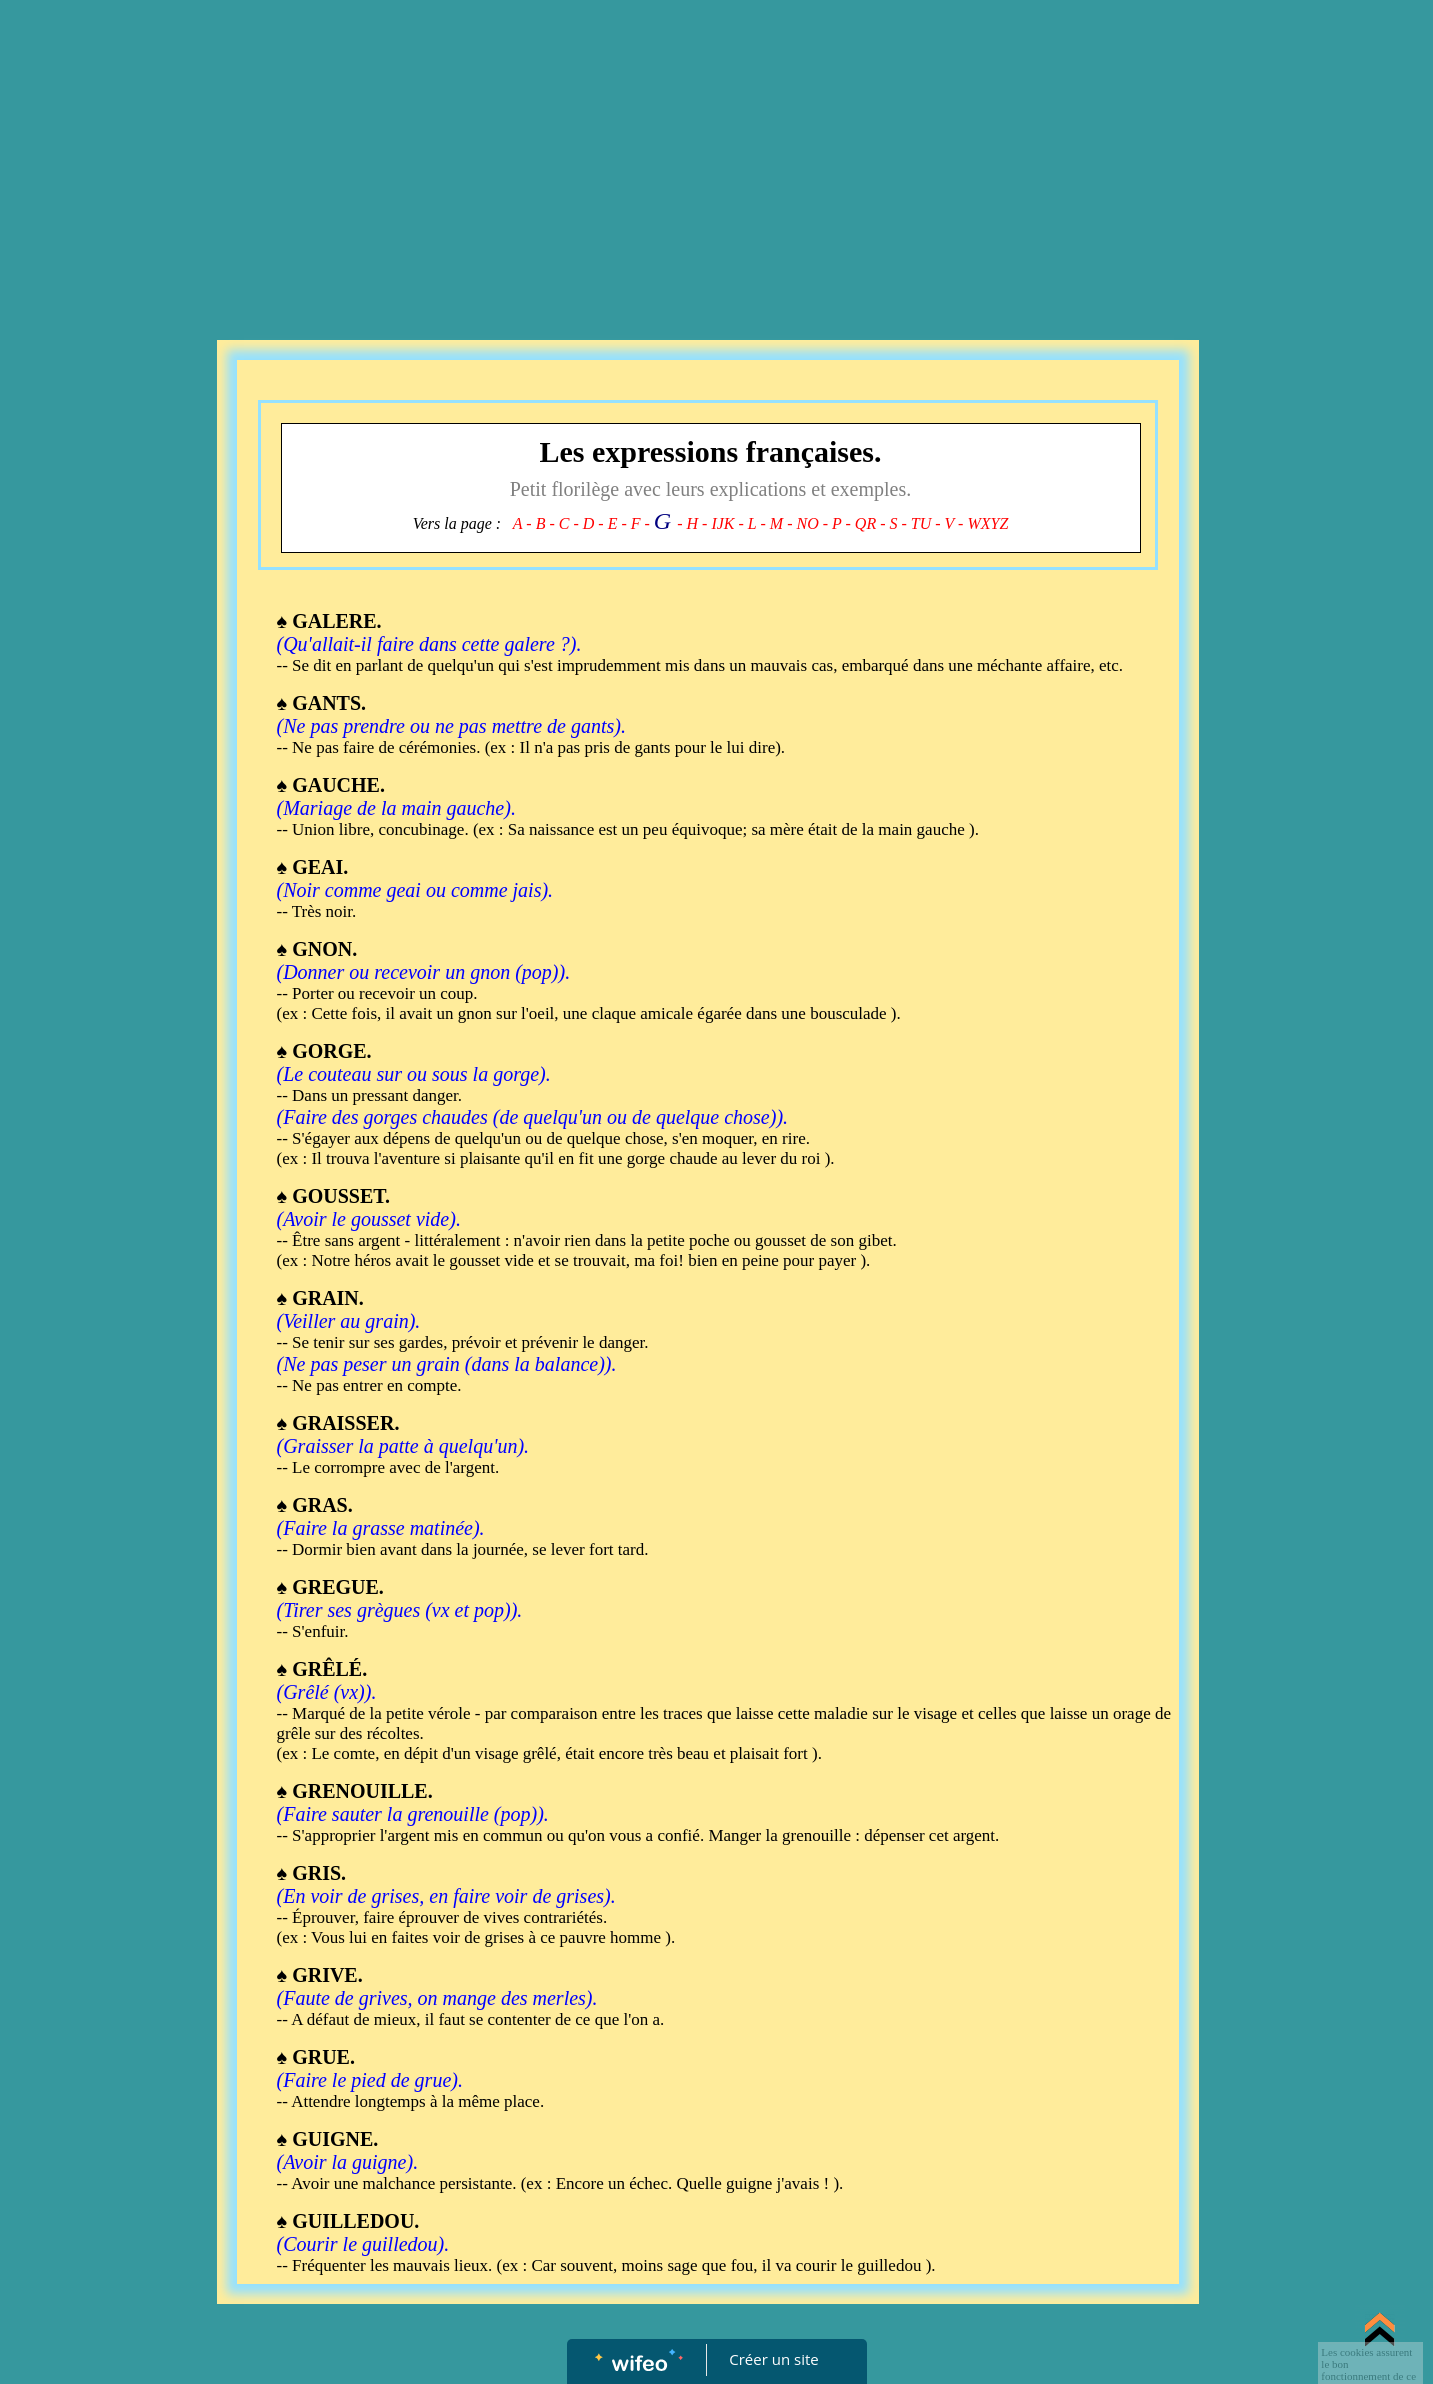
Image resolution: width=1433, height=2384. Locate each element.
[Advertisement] (717, 150)
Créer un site (773, 2359)
